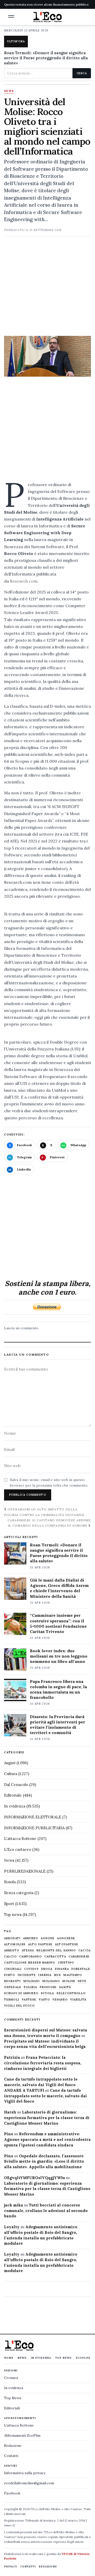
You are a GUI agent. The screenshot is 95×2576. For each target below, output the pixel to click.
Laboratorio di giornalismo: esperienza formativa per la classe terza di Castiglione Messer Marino (46, 2118)
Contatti (11, 2455)
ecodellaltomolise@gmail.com (29, 2483)
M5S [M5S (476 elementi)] (57, 1975)
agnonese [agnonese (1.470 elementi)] (66, 1938)
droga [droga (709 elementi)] (47, 1969)
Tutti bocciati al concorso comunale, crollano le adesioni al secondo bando (46, 2211)
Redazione (13, 2445)
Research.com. (24, 581)
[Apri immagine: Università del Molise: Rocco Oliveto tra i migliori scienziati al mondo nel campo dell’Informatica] (47, 356)
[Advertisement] (47, 288)
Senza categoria (18, 1892)
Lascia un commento (21, 1328)
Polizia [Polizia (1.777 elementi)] (30, 1987)
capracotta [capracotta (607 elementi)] (55, 1956)
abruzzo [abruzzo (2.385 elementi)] (30, 1938)
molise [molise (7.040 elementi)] (68, 1981)
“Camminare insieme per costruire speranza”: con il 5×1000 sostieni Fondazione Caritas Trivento (58, 1623)
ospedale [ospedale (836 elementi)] (12, 1987)
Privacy (10, 2566)
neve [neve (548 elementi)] (82, 1981)
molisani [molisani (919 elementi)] (31, 1981)
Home (8, 2357)
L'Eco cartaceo (17, 1849)
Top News (63, 2357)
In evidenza (14, 1806)
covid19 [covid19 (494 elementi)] (31, 1969)
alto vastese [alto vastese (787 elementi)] (40, 1944)
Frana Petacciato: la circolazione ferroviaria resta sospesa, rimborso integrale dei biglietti (42, 2063)
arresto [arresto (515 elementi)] (11, 1950)
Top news (13, 1914)
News (9, 91)
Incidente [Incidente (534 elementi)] (27, 1975)
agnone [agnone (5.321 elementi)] (48, 1938)
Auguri (9, 1762)
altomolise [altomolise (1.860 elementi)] (15, 1944)
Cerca (82, 73)
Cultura (10, 1773)
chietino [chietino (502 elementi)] (66, 1962)
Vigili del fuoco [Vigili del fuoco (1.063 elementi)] (19, 2005)
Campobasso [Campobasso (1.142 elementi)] (30, 1956)
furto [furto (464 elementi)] (9, 1975)
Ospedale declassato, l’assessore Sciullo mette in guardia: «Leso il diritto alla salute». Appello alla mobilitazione (44, 2161)
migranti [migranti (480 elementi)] (12, 1981)
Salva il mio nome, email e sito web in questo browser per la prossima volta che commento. (49, 1482)
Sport (9, 1903)
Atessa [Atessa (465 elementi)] (28, 1950)
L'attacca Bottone (20, 1838)
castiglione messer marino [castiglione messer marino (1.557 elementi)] (29, 1962)
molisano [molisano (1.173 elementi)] (51, 1981)
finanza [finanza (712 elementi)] (62, 1969)
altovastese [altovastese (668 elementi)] (66, 1944)
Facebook (12, 2493)
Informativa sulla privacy (24, 2473)
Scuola (10, 1881)
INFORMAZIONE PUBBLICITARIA (34, 1827)
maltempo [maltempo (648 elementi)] (72, 1975)
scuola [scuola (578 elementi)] (47, 1993)
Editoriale (13, 1795)
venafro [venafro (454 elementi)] (60, 1999)
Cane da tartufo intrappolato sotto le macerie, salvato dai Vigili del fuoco (45, 2096)
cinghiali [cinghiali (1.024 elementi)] (13, 1969)
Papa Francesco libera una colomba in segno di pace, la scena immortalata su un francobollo (58, 1689)
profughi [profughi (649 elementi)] (48, 1987)
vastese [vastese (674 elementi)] (29, 1999)
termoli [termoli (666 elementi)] (11, 1999)
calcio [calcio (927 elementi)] (10, 1956)
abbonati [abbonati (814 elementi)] (12, 1938)
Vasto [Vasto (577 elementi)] (44, 1999)
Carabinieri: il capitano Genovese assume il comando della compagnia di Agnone (49, 1522)
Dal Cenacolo (16, 1784)
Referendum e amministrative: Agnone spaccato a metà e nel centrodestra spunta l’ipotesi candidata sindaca (47, 2139)
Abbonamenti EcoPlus (22, 2435)
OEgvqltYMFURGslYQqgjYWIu (34, 2177)
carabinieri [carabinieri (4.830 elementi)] (79, 1956)
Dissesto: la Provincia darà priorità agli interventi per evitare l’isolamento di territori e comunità (57, 1724)
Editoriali (12, 2408)
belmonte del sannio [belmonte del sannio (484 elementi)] (56, 1950)
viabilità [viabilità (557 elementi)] (78, 1999)
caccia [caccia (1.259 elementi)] (84, 1950)
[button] (11, 16)
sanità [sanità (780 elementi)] (65, 1987)
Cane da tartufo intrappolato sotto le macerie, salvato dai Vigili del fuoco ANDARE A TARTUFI (41, 2085)
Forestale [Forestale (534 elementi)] (80, 1969)
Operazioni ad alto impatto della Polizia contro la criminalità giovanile (44, 1511)
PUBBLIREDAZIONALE (25, 1871)
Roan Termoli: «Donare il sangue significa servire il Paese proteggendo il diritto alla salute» (46, 58)
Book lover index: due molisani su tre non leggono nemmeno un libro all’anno (58, 1656)
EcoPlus (83, 2357)
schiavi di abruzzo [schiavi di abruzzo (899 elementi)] (21, 1993)
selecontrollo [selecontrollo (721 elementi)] (70, 1993)
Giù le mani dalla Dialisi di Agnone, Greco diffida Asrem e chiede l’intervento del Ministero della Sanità (59, 1588)
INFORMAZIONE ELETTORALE (32, 1817)
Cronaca (11, 2377)
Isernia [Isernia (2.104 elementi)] (44, 1975)
